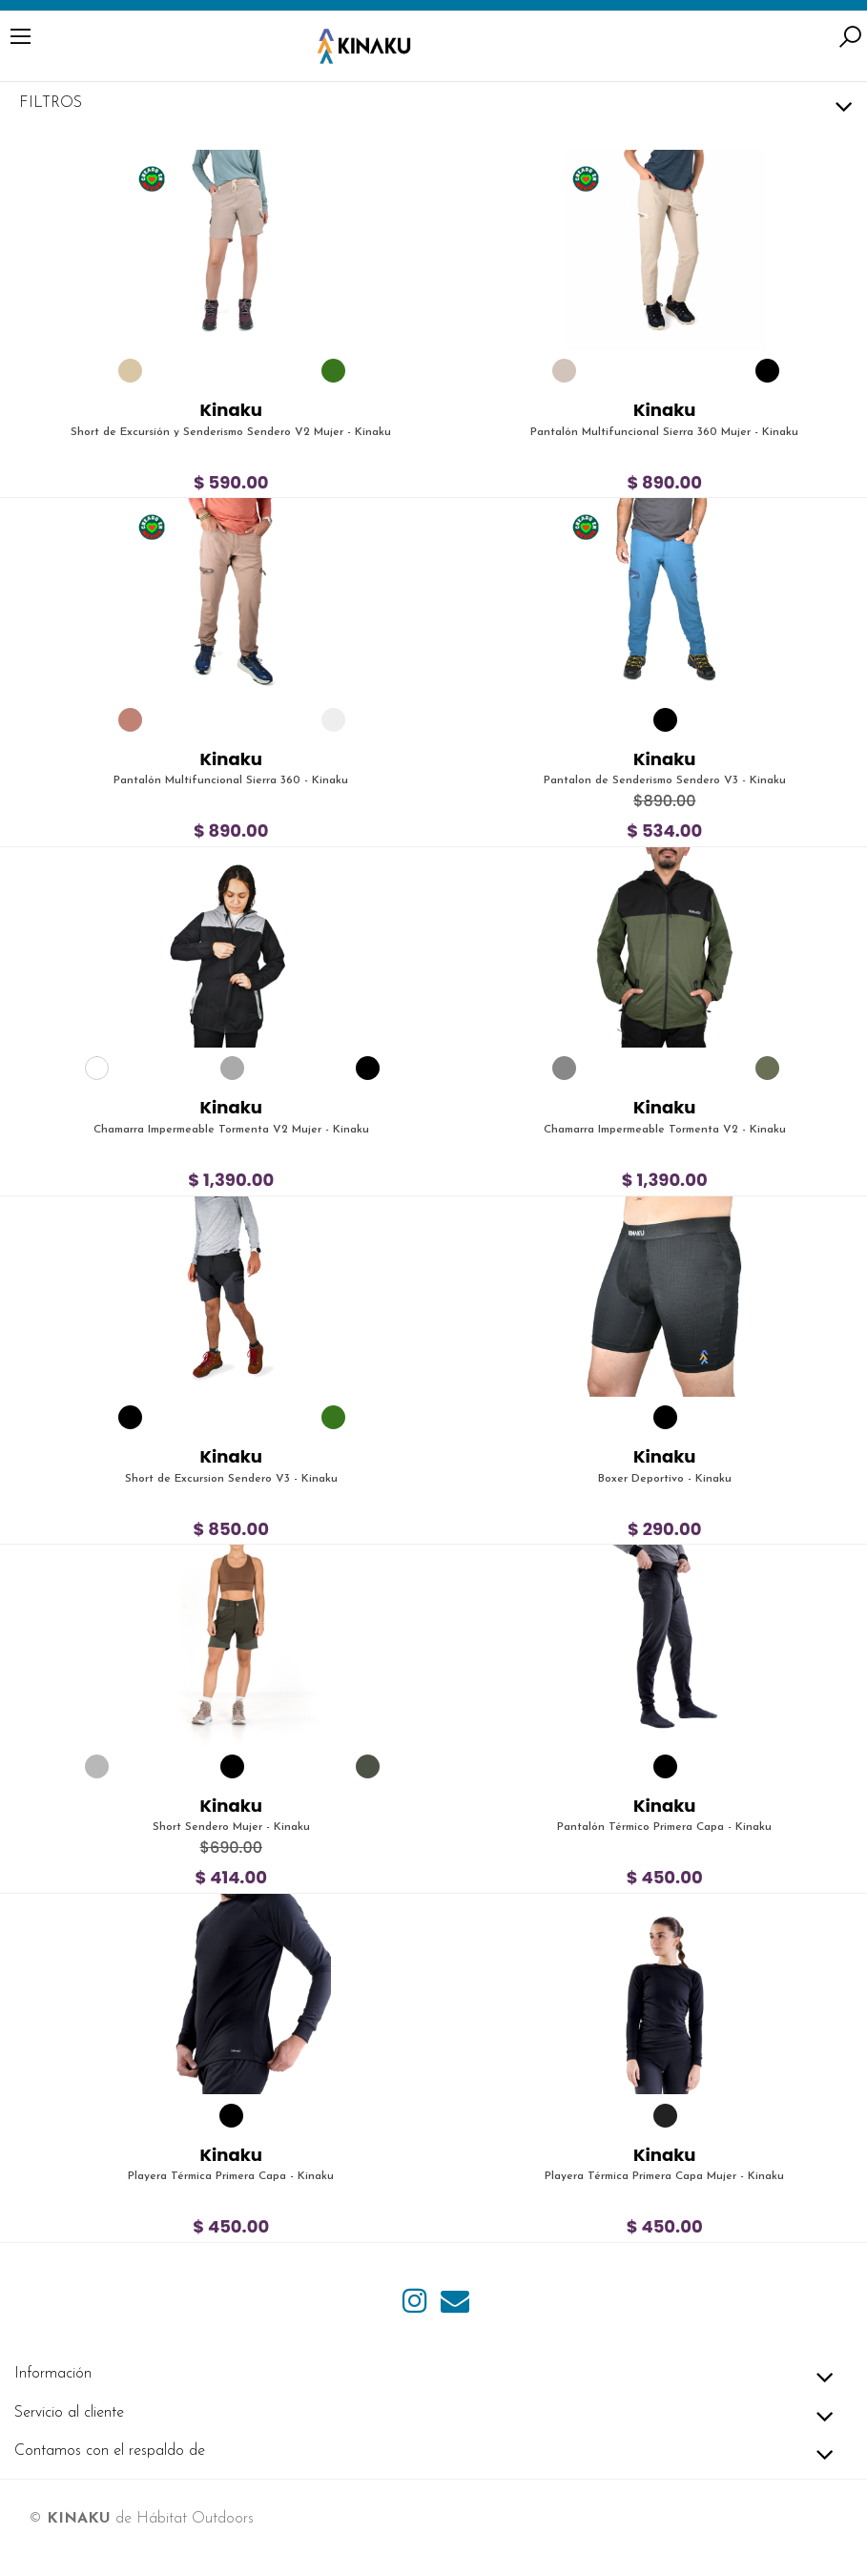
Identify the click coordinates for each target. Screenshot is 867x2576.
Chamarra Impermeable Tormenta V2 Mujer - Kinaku (231, 1129)
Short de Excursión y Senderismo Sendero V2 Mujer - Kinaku (231, 432)
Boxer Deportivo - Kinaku (665, 1479)
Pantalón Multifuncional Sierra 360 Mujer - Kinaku (664, 432)
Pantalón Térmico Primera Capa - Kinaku (664, 1827)
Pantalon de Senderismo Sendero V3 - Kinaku (665, 780)
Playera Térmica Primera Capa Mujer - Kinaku (664, 2176)
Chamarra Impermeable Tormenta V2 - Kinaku (665, 1129)
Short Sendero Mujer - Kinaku (231, 1827)
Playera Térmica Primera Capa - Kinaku (231, 2176)
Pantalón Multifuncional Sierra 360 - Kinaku (231, 780)
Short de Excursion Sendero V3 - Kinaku (231, 1479)
